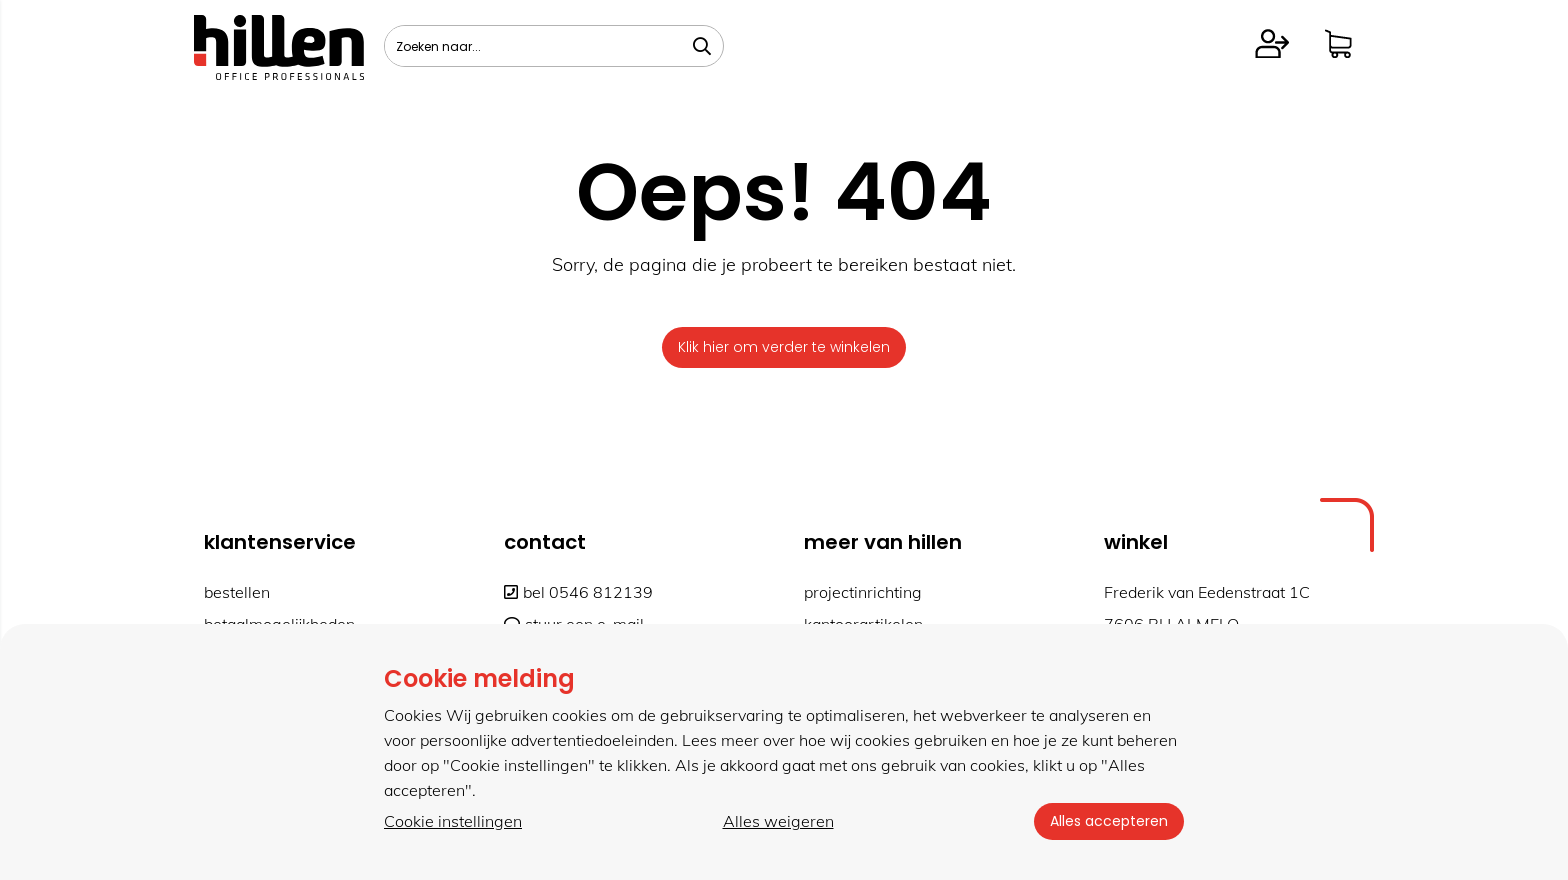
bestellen (237, 592)
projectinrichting (863, 592)
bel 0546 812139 (578, 592)
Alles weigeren (778, 821)
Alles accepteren (1109, 821)
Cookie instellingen (453, 821)
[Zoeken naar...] (702, 46)
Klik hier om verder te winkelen (784, 347)
